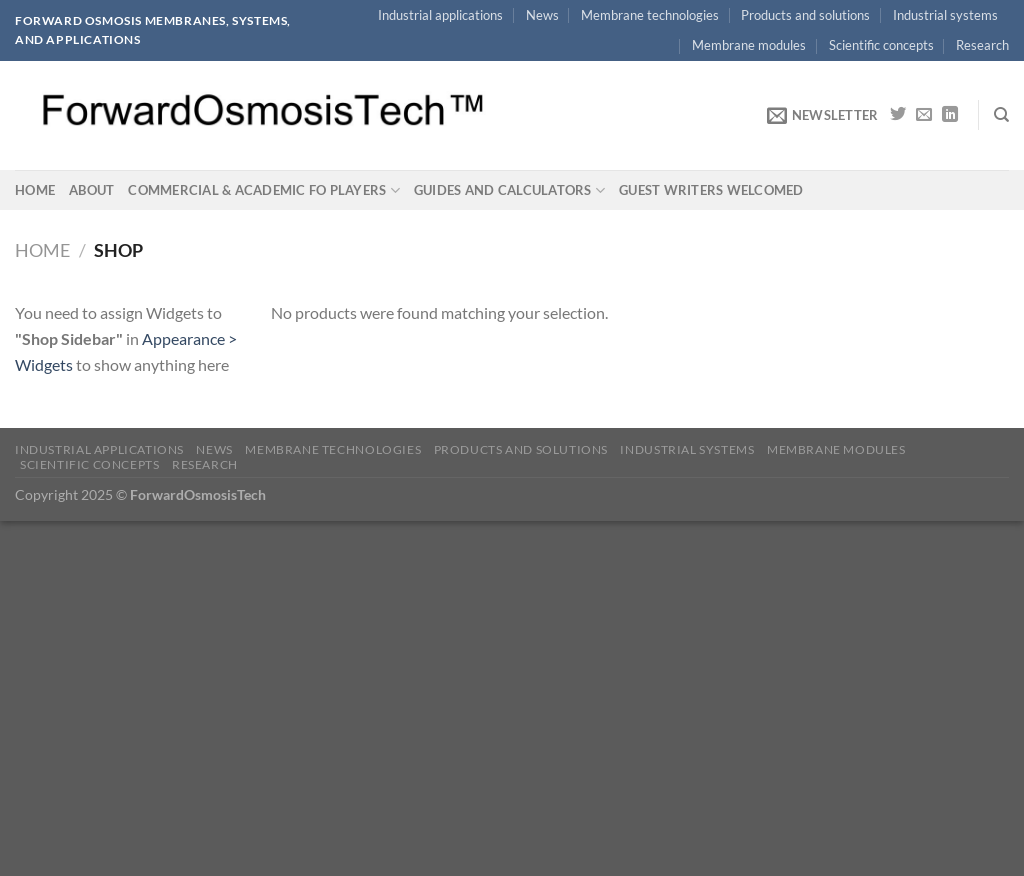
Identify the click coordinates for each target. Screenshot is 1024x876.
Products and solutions (805, 15)
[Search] (1001, 115)
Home (35, 190)
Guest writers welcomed (711, 190)
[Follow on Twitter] (898, 115)
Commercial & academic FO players (264, 190)
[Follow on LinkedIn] (950, 115)
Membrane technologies (650, 15)
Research (982, 45)
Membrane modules (749, 45)
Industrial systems (945, 15)
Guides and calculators (509, 190)
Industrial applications (440, 15)
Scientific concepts (881, 45)
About (91, 190)
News (542, 15)
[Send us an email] (924, 115)
